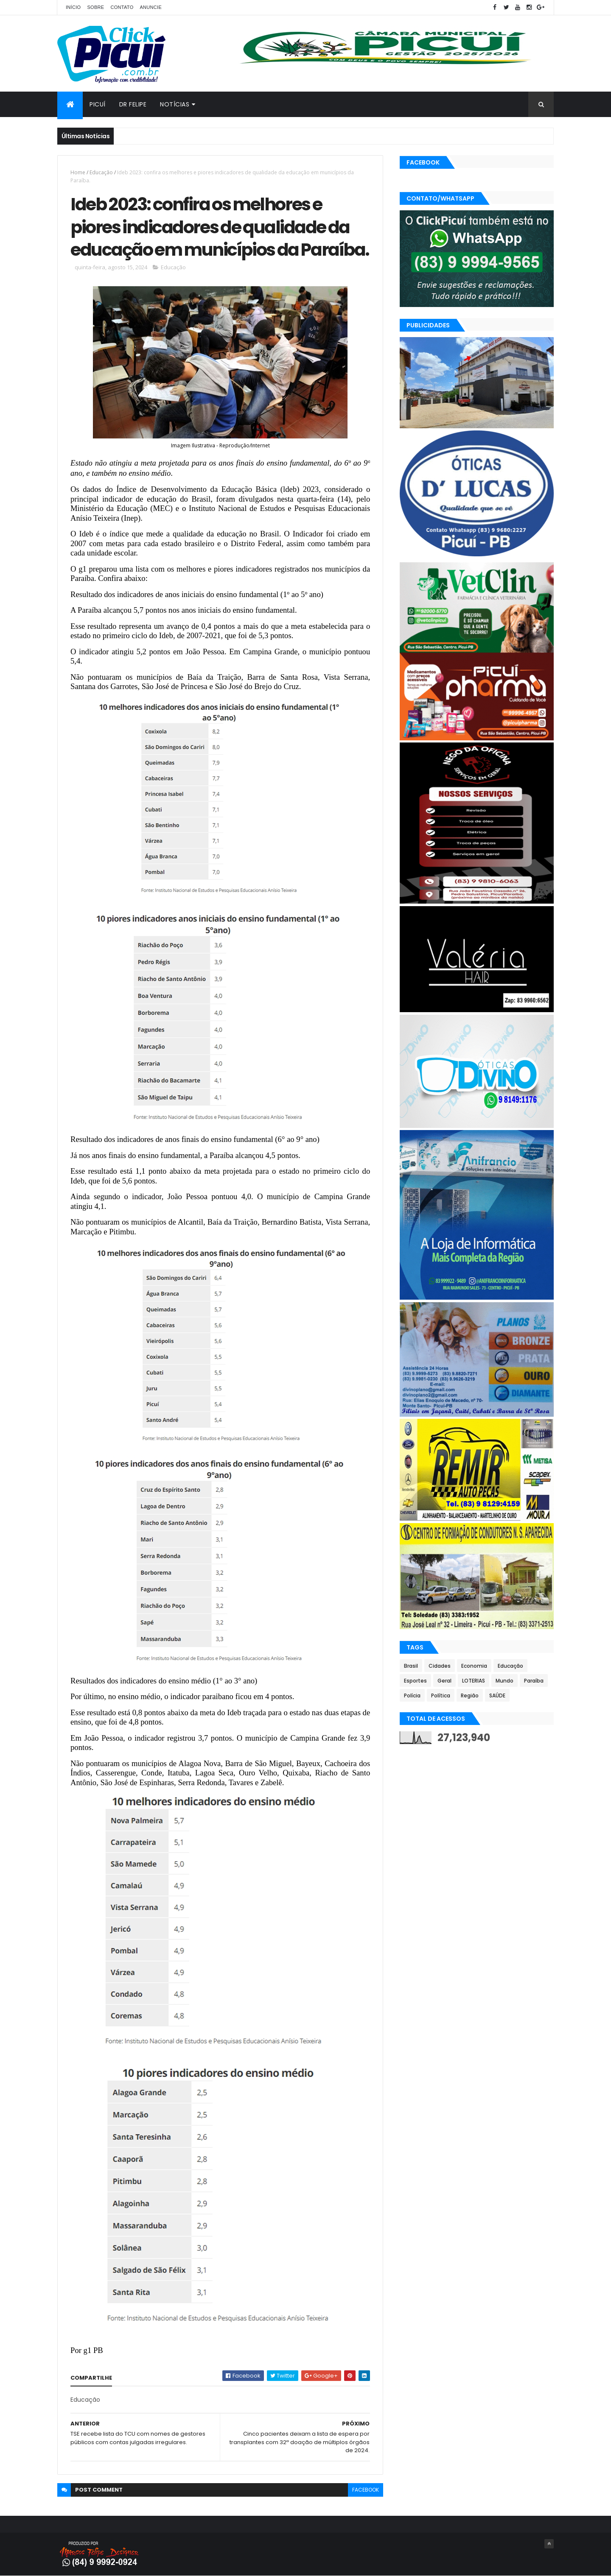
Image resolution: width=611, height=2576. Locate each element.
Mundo (504, 1680)
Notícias (174, 104)
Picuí (98, 104)
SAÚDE (497, 1695)
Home (77, 172)
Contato (121, 7)
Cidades (440, 1665)
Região (470, 1695)
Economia (474, 1665)
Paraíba (534, 1680)
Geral (444, 1680)
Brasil (411, 1665)
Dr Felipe (133, 104)
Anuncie (151, 7)
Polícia (412, 1695)
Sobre (95, 7)
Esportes (415, 1680)
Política (440, 1695)
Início (73, 7)
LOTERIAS (473, 1680)
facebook (365, 2489)
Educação (101, 172)
